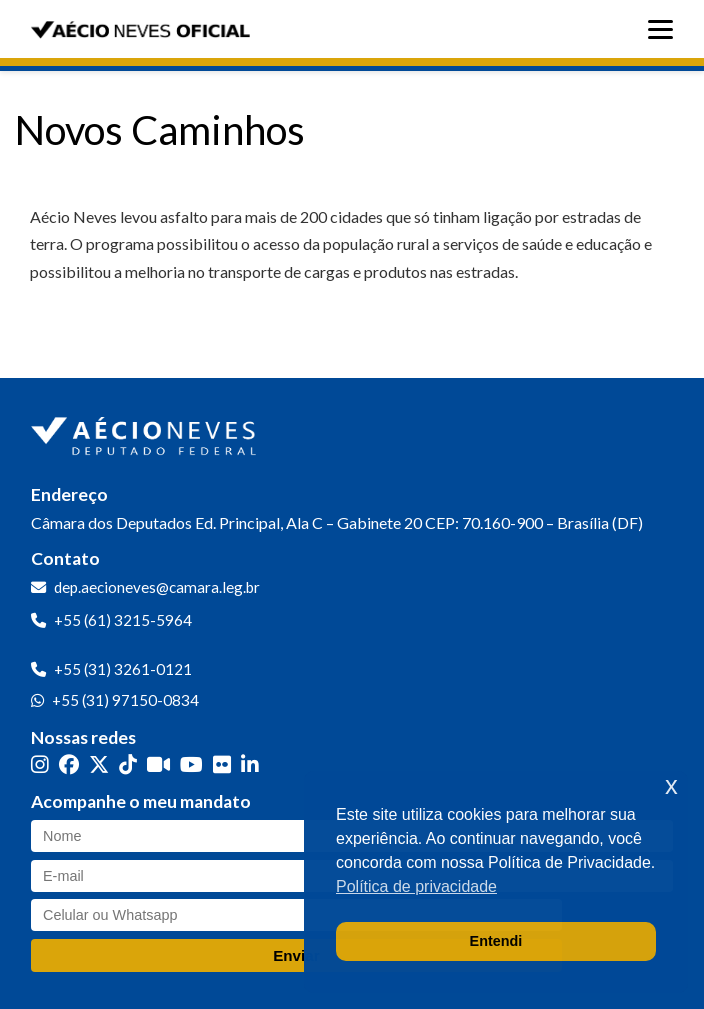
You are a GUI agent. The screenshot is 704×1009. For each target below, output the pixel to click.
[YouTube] (191, 764)
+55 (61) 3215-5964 (123, 620)
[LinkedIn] (250, 764)
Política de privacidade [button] (416, 886)
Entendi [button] (496, 941)
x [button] (671, 785)
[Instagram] (40, 764)
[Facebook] (69, 764)
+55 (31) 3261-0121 (123, 669)
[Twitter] (99, 764)
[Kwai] (158, 764)
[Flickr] (222, 764)
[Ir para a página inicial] (146, 432)
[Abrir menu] (665, 29)
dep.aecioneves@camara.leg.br (157, 587)
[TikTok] (128, 764)
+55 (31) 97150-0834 (125, 700)
